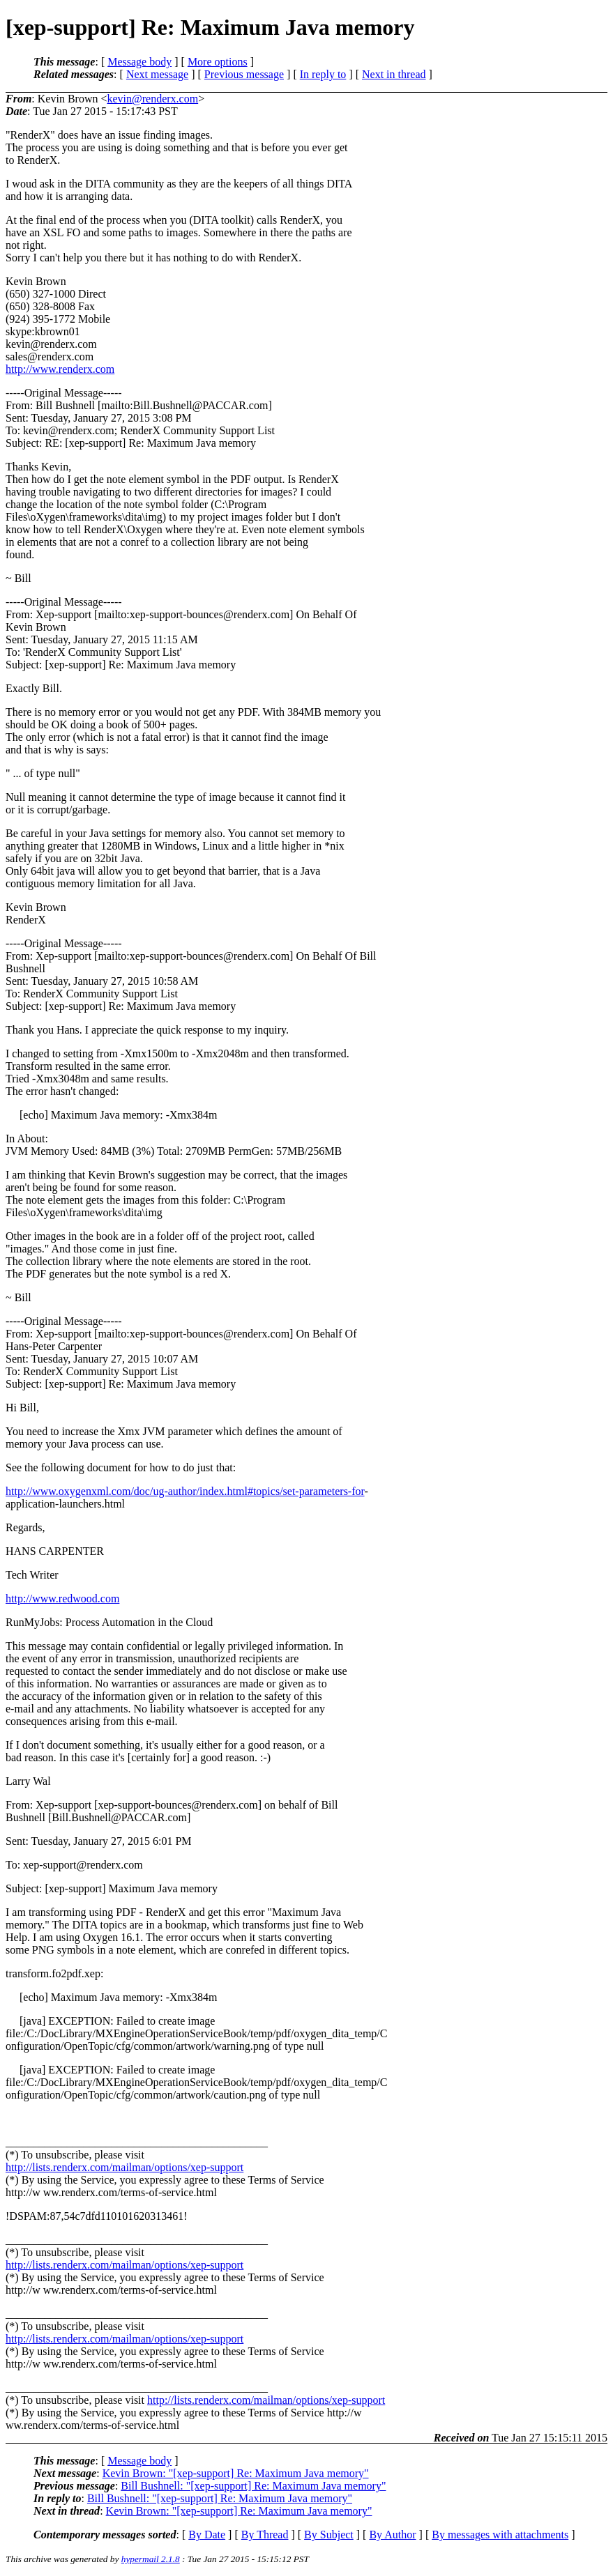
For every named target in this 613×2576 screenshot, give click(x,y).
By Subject (329, 2534)
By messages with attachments (500, 2534)
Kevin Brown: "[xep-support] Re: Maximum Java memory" (236, 2473)
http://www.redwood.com (62, 1598)
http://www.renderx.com (60, 369)
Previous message (244, 74)
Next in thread (394, 74)
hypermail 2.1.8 (150, 2559)
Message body (139, 62)
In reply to (323, 74)
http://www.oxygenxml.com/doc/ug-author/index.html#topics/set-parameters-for (185, 1491)
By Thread (265, 2534)
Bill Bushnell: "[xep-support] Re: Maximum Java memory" (253, 2486)
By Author (392, 2534)
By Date (206, 2534)
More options (218, 62)
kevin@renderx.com (152, 99)
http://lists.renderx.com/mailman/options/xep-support (124, 2167)
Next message (157, 74)
